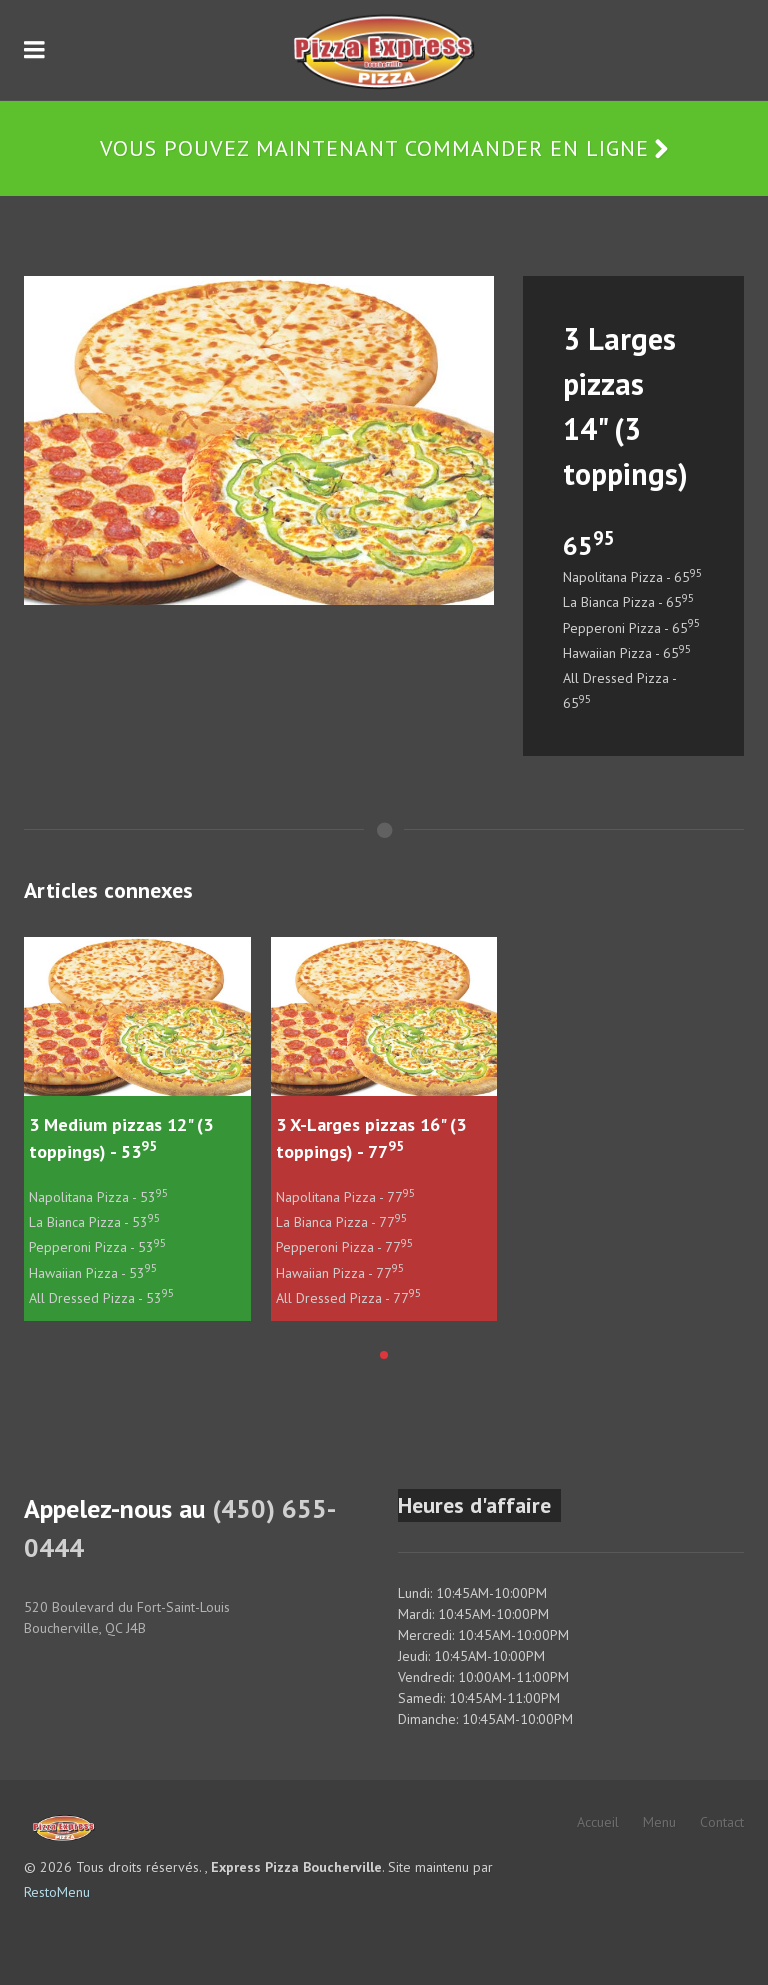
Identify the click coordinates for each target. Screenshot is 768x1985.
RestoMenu (57, 1892)
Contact (722, 1822)
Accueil (598, 1822)
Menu (659, 1822)
